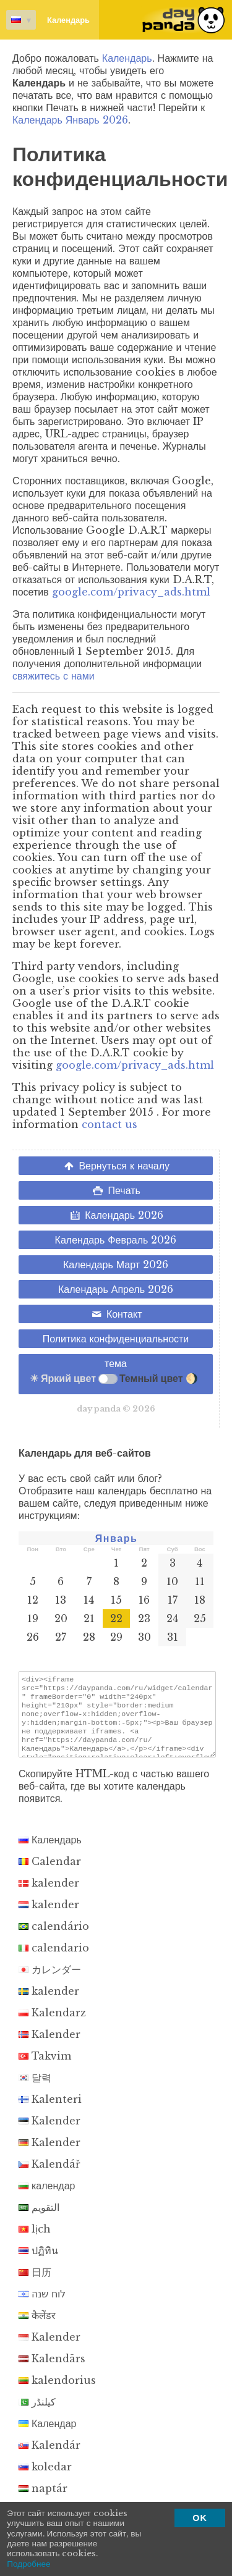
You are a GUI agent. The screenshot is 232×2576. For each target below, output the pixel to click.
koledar (45, 2478)
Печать (115, 1190)
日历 (35, 2283)
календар (47, 2197)
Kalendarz (52, 2024)
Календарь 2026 (115, 1215)
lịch (35, 2240)
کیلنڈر (37, 2413)
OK (199, 2518)
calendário (54, 1937)
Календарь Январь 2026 (70, 120)
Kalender (49, 2045)
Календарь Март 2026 (115, 1264)
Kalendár (49, 2456)
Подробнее (29, 2564)
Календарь (48, 20)
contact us (109, 1124)
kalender (49, 1894)
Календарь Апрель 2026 (115, 1289)
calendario (54, 1959)
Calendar (50, 1872)
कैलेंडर (37, 2326)
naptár (43, 2499)
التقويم (39, 2218)
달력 (35, 2088)
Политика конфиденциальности (116, 1338)
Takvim (45, 2067)
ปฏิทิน (38, 2261)
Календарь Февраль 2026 (116, 1240)
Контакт (116, 1314)
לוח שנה (42, 2305)
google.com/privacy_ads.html (131, 592)
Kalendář (49, 2175)
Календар (47, 2434)
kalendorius (57, 2391)
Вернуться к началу (116, 1166)
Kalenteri (50, 2110)
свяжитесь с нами (53, 676)
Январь (116, 1538)
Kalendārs (52, 2369)
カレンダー (50, 1980)
